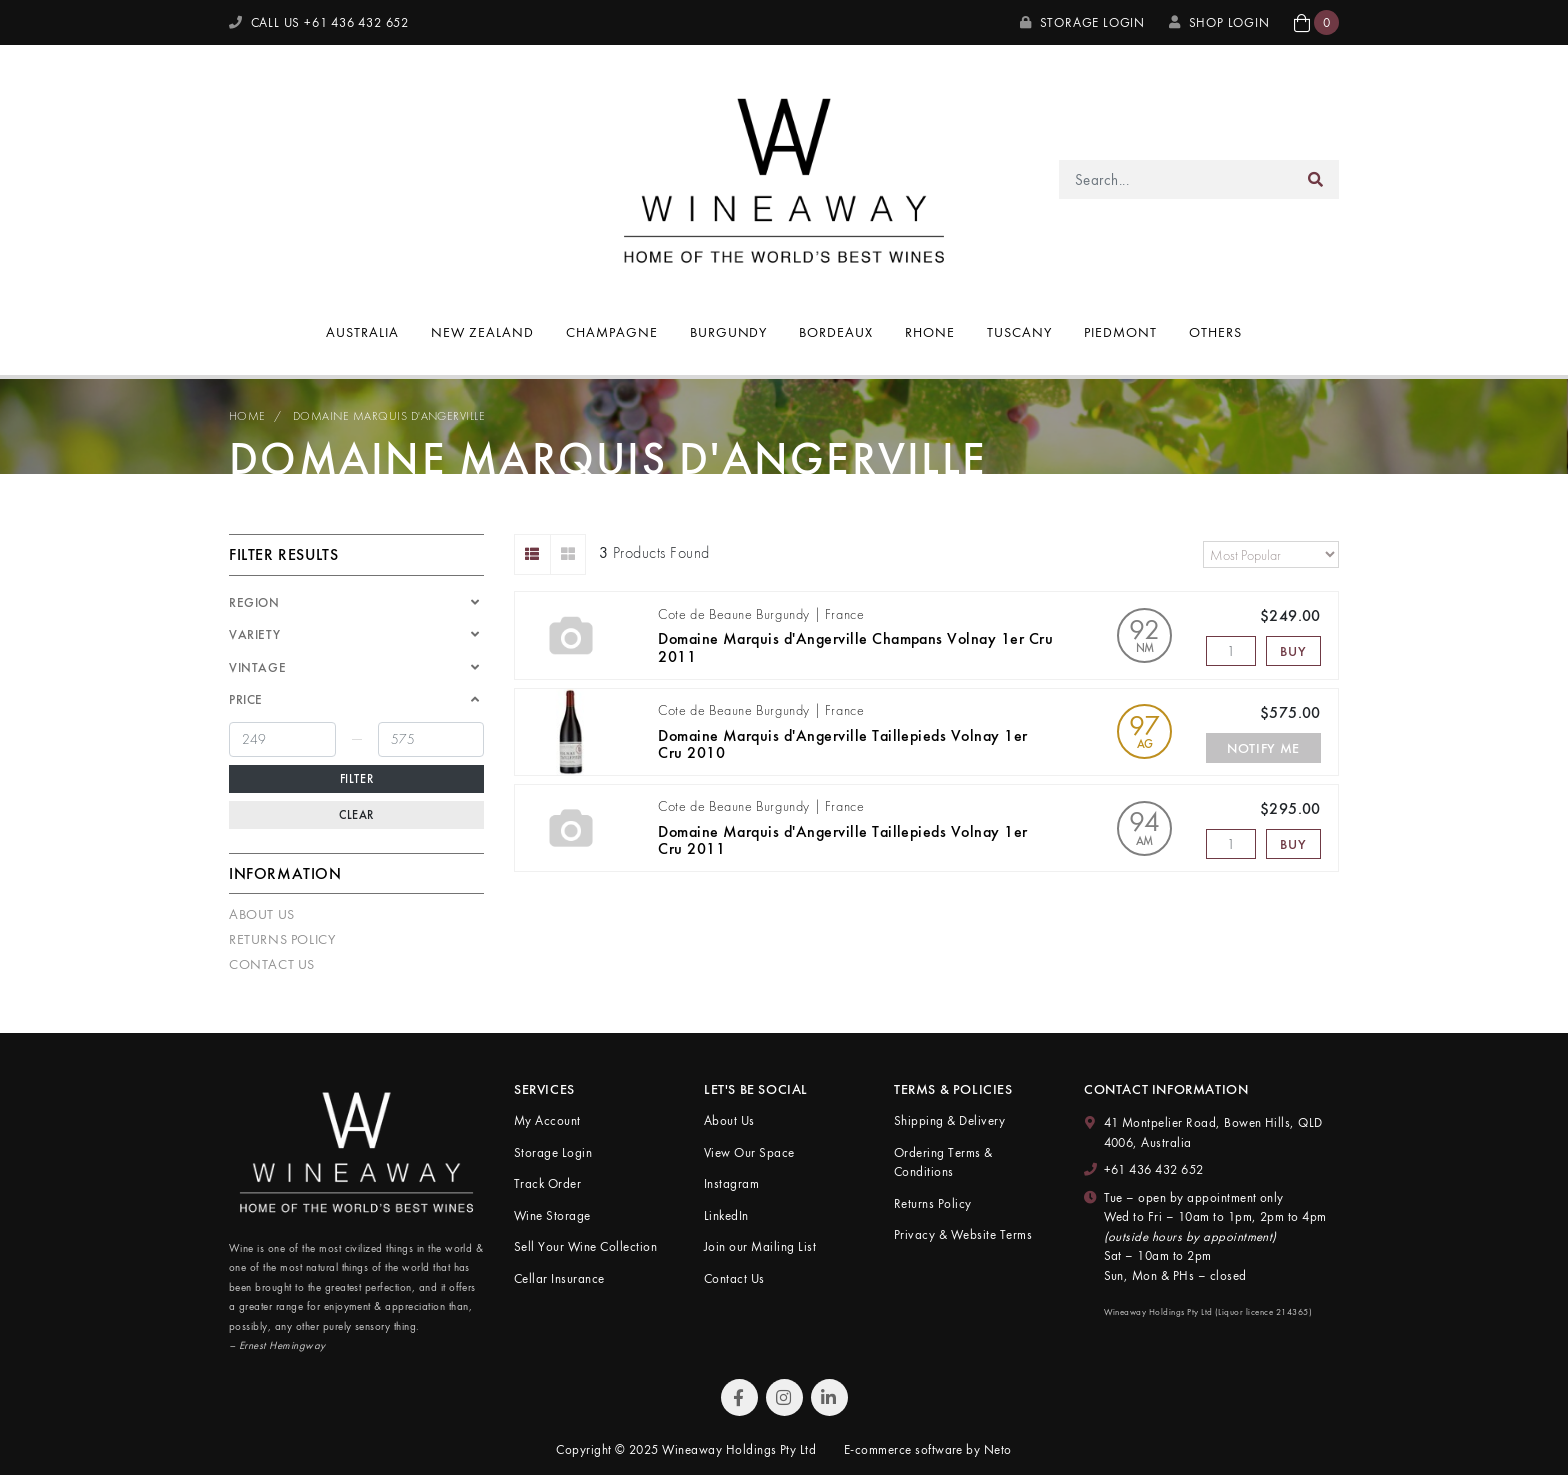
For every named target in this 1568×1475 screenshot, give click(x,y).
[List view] (532, 554)
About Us (262, 914)
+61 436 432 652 (1154, 1169)
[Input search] (1176, 179)
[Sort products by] (1271, 554)
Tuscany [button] (1019, 332)
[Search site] (1316, 179)
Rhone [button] (930, 332)
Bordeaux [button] (836, 332)
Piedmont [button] (1120, 332)
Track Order (547, 1183)
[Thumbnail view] (568, 554)
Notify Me (1263, 748)
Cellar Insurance (559, 1278)
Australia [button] (362, 332)
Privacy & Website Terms (963, 1234)
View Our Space (749, 1152)
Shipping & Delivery (949, 1120)
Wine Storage (552, 1215)
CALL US (319, 22)
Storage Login (1082, 22)
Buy (1293, 651)
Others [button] (1215, 332)
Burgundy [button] (729, 332)
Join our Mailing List (760, 1246)
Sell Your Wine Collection (585, 1246)
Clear (356, 815)
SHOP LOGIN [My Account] (1219, 22)
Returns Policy (282, 939)
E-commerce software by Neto (928, 1449)
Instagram (731, 1183)
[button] (1316, 22)
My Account (547, 1120)
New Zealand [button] (482, 332)
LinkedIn (726, 1215)
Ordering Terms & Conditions (943, 1162)
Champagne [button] (612, 332)
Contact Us (272, 964)
